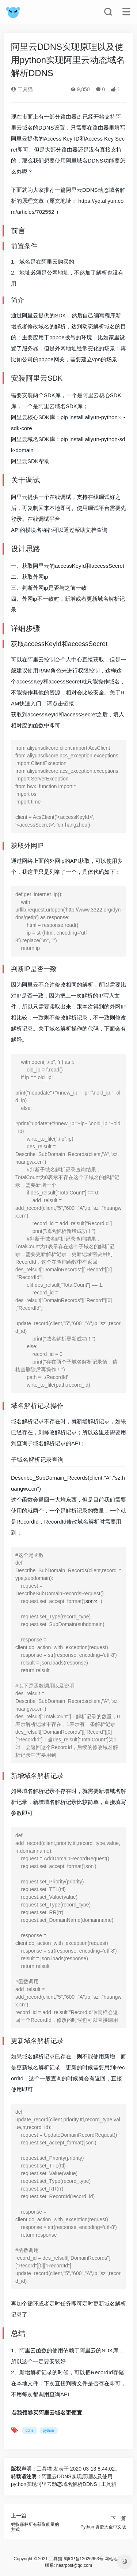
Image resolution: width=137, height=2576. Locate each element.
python (109, 417)
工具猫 (22, 89)
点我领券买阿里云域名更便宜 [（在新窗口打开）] (46, 2412)
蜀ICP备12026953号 (83, 2558)
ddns (30, 2430)
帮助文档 (85, 530)
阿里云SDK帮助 (30, 461)
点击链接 (63, 703)
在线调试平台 (43, 519)
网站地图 (113, 2558)
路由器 (68, 116)
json (89, 1601)
